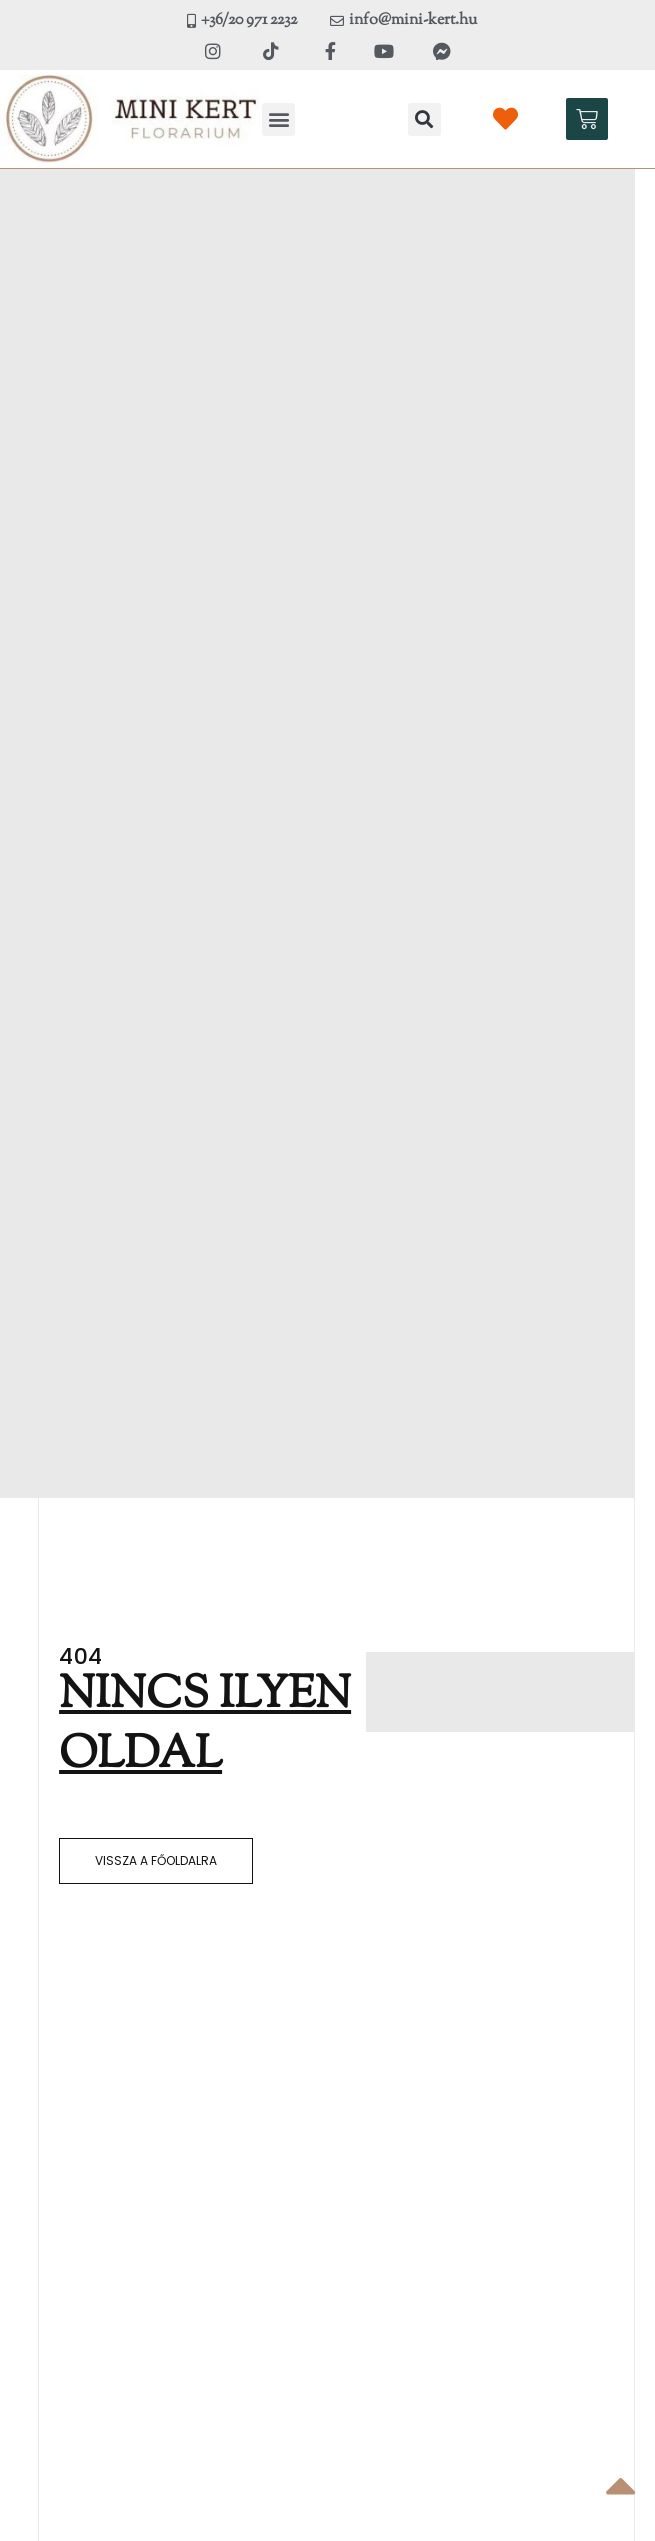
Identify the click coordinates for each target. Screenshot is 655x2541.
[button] (278, 119)
